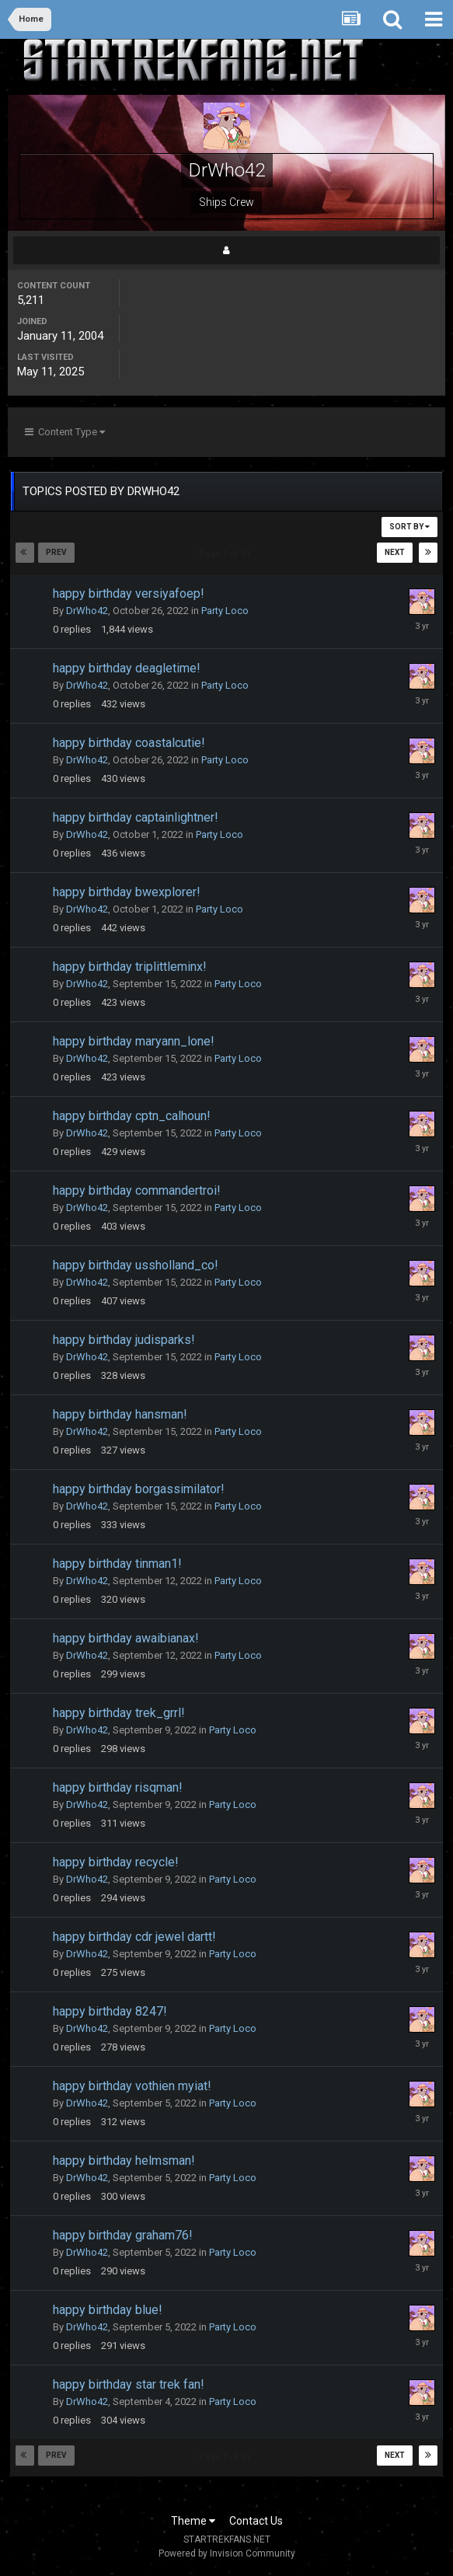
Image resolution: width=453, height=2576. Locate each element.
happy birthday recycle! (116, 1862)
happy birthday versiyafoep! (128, 593)
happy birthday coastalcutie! (129, 742)
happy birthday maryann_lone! (133, 1041)
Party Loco (225, 610)
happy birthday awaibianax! (126, 1638)
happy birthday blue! (107, 2309)
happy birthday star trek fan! (128, 2384)
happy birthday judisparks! (124, 1339)
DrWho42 (87, 610)
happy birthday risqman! (118, 1787)
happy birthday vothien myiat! (132, 2086)
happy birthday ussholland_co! (135, 1265)
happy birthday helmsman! (124, 2160)
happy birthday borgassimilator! (139, 1489)
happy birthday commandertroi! (137, 1190)
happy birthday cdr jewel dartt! (134, 1936)
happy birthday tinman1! (117, 1563)
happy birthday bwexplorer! (126, 892)
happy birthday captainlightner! (135, 817)
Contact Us (256, 2521)
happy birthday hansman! (120, 1414)
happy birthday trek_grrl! (119, 1712)
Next (395, 552)
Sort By (409, 526)
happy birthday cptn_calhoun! (132, 1115)
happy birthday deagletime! (126, 668)
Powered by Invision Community (227, 2553)
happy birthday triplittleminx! (130, 966)
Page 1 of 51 (227, 554)
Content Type (65, 432)
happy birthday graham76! (123, 2235)
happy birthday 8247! (110, 2011)
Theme (193, 2521)
